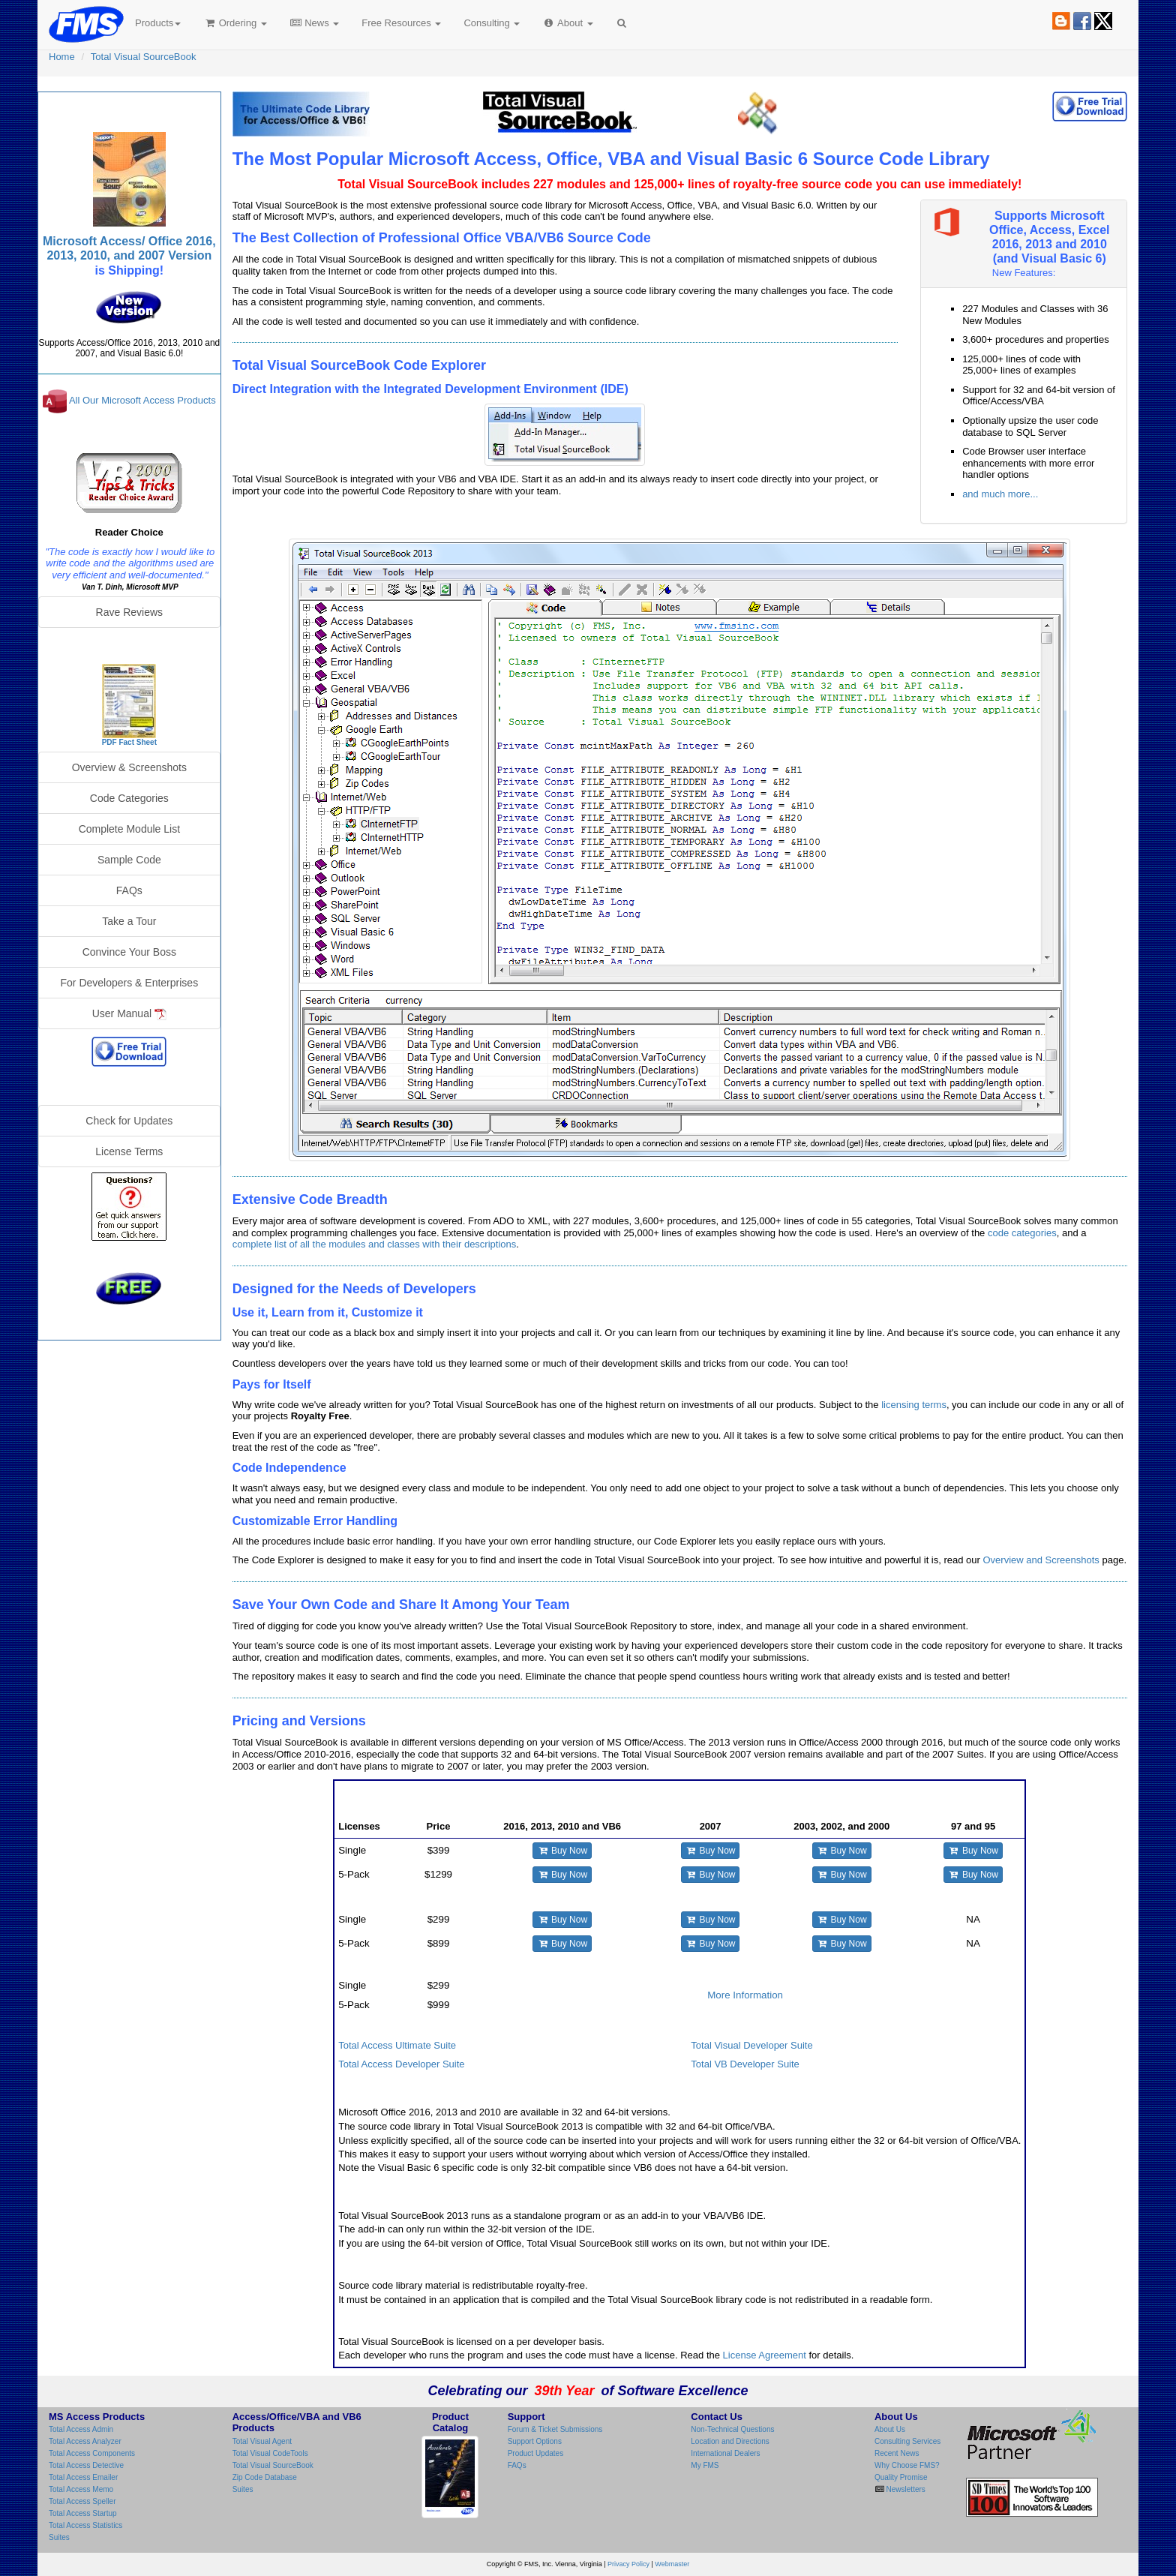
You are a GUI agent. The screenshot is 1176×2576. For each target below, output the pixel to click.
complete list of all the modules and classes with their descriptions (374, 1244)
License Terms (129, 1151)
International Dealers (725, 2453)
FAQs (129, 890)
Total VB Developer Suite (745, 2064)
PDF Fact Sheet (129, 742)
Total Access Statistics (85, 2525)
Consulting (492, 23)
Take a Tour (129, 921)
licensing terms (913, 1404)
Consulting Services (907, 2441)
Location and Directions (730, 2441)
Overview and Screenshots (1041, 1560)
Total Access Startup (83, 2513)
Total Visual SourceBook (143, 56)
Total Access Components (92, 2453)
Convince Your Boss (129, 952)
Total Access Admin (81, 2429)
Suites (59, 2537)
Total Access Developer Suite (401, 2064)
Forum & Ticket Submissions (555, 2429)
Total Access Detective (86, 2465)
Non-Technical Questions (732, 2429)
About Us (889, 2429)
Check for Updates (129, 1121)
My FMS (704, 2465)
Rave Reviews (129, 612)
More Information (745, 1995)
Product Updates (536, 2453)
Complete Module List (129, 829)
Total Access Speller (82, 2501)
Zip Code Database (264, 2477)
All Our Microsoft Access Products (142, 401)
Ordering (235, 23)
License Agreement (764, 2355)
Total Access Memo (81, 2489)
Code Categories (129, 798)
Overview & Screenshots (129, 767)
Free (401, 23)
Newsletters (905, 2489)
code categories (1022, 1232)
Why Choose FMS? (907, 2465)
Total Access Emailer (83, 2477)
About (567, 23)
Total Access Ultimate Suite (397, 2045)
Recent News (896, 2453)
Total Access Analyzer (85, 2441)
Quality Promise (901, 2477)
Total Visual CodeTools (270, 2453)
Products (158, 23)
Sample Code (129, 860)
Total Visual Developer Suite (751, 2045)
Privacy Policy (629, 2564)
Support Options (535, 2441)
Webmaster (672, 2564)
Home (62, 56)
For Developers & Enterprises (130, 983)
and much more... (1000, 494)
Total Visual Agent (262, 2441)
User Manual (129, 1013)
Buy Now (562, 1850)
